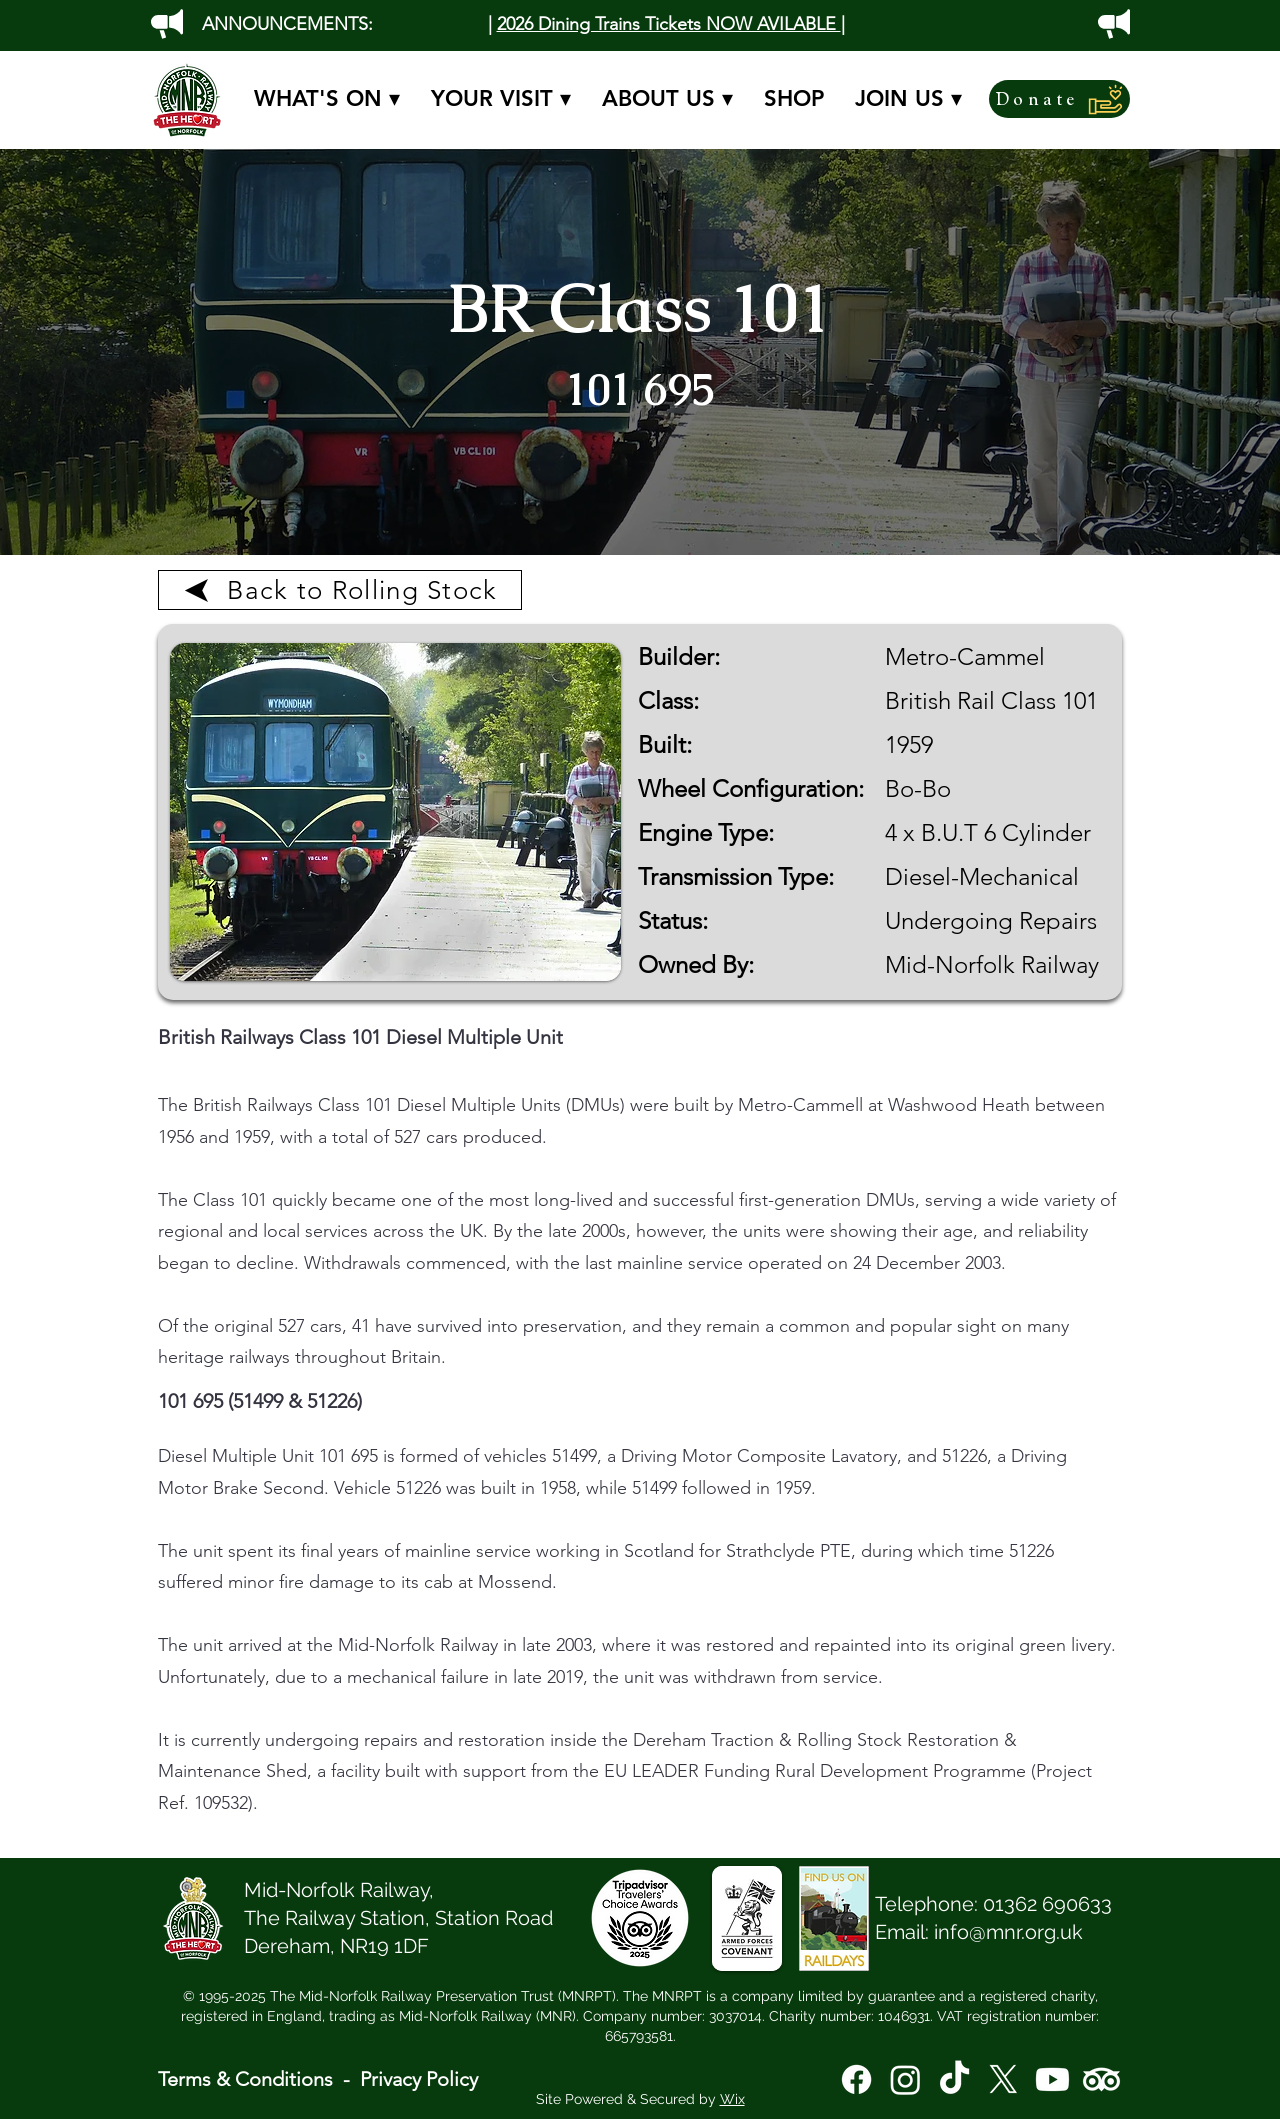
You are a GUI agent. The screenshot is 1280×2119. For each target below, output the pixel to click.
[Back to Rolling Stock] (340, 590)
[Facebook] (856, 2079)
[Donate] (1059, 99)
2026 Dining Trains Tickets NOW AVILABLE (669, 24)
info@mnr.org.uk (1008, 1932)
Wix (732, 2099)
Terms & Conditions (245, 2079)
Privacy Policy (419, 2079)
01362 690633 (1047, 1904)
